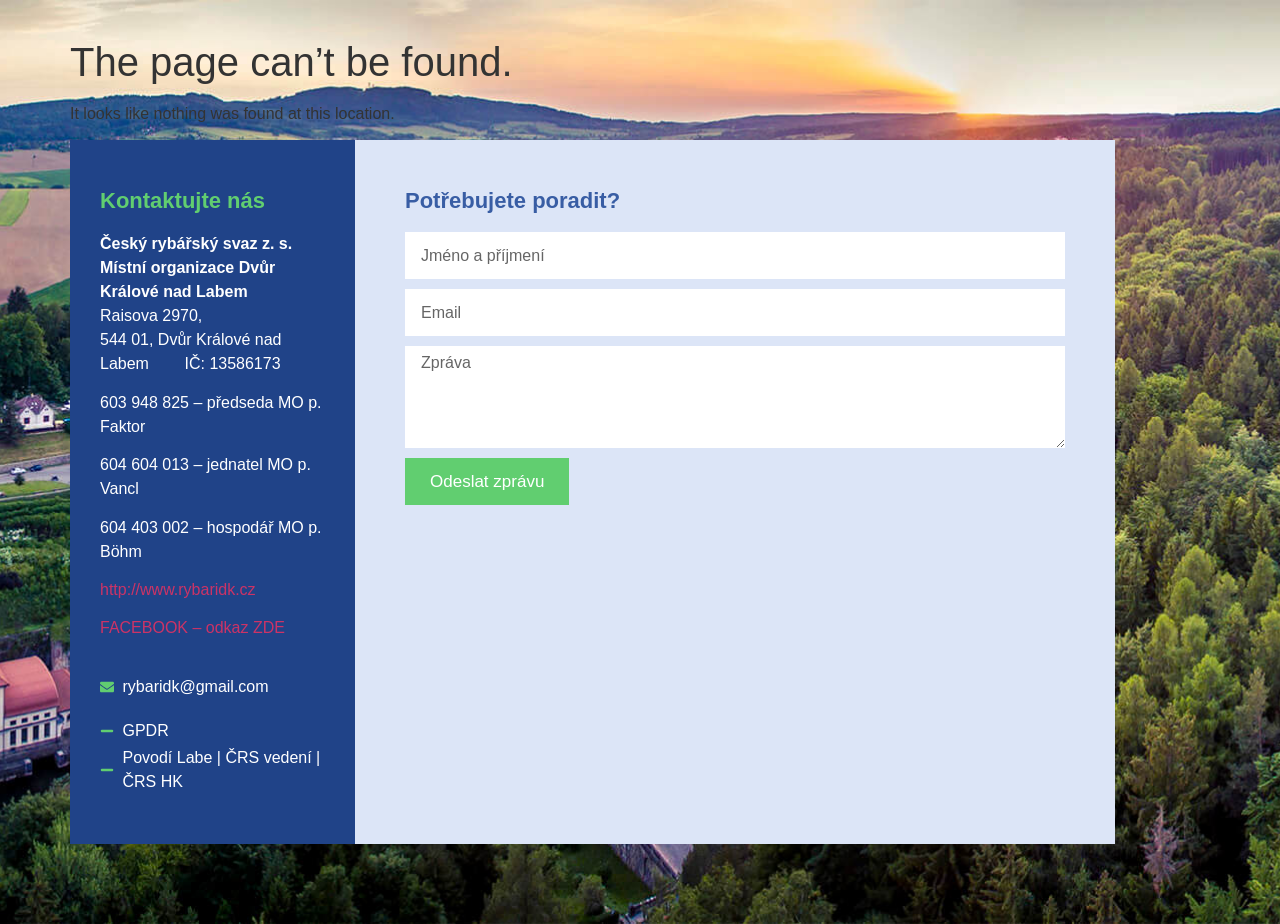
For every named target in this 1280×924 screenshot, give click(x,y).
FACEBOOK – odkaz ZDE (192, 627)
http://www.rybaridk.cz (178, 589)
